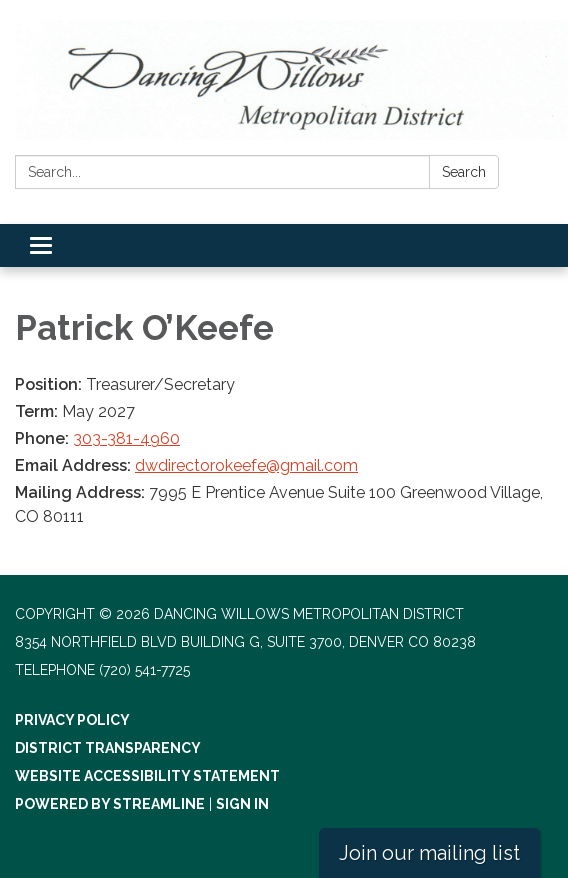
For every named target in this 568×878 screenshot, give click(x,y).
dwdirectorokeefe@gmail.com (246, 465)
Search (464, 172)
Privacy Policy (72, 720)
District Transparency (108, 748)
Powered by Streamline (110, 804)
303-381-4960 (126, 438)
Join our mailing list (429, 853)
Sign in (242, 804)
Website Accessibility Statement (147, 776)
